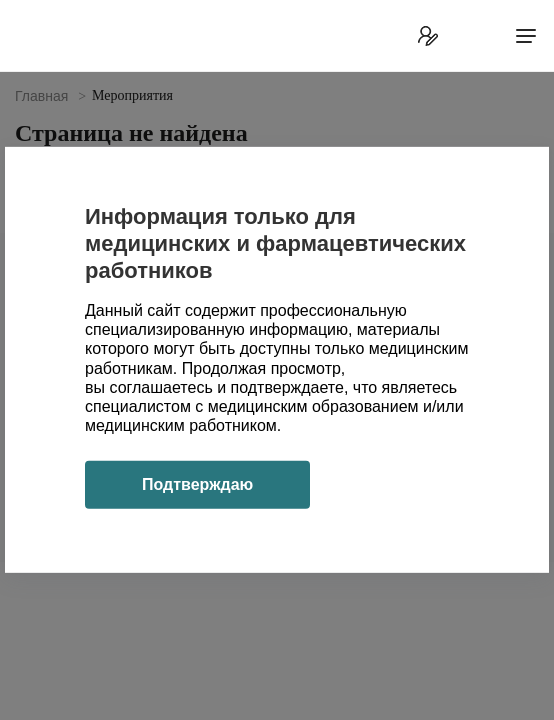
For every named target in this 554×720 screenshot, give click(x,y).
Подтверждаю (197, 484)
